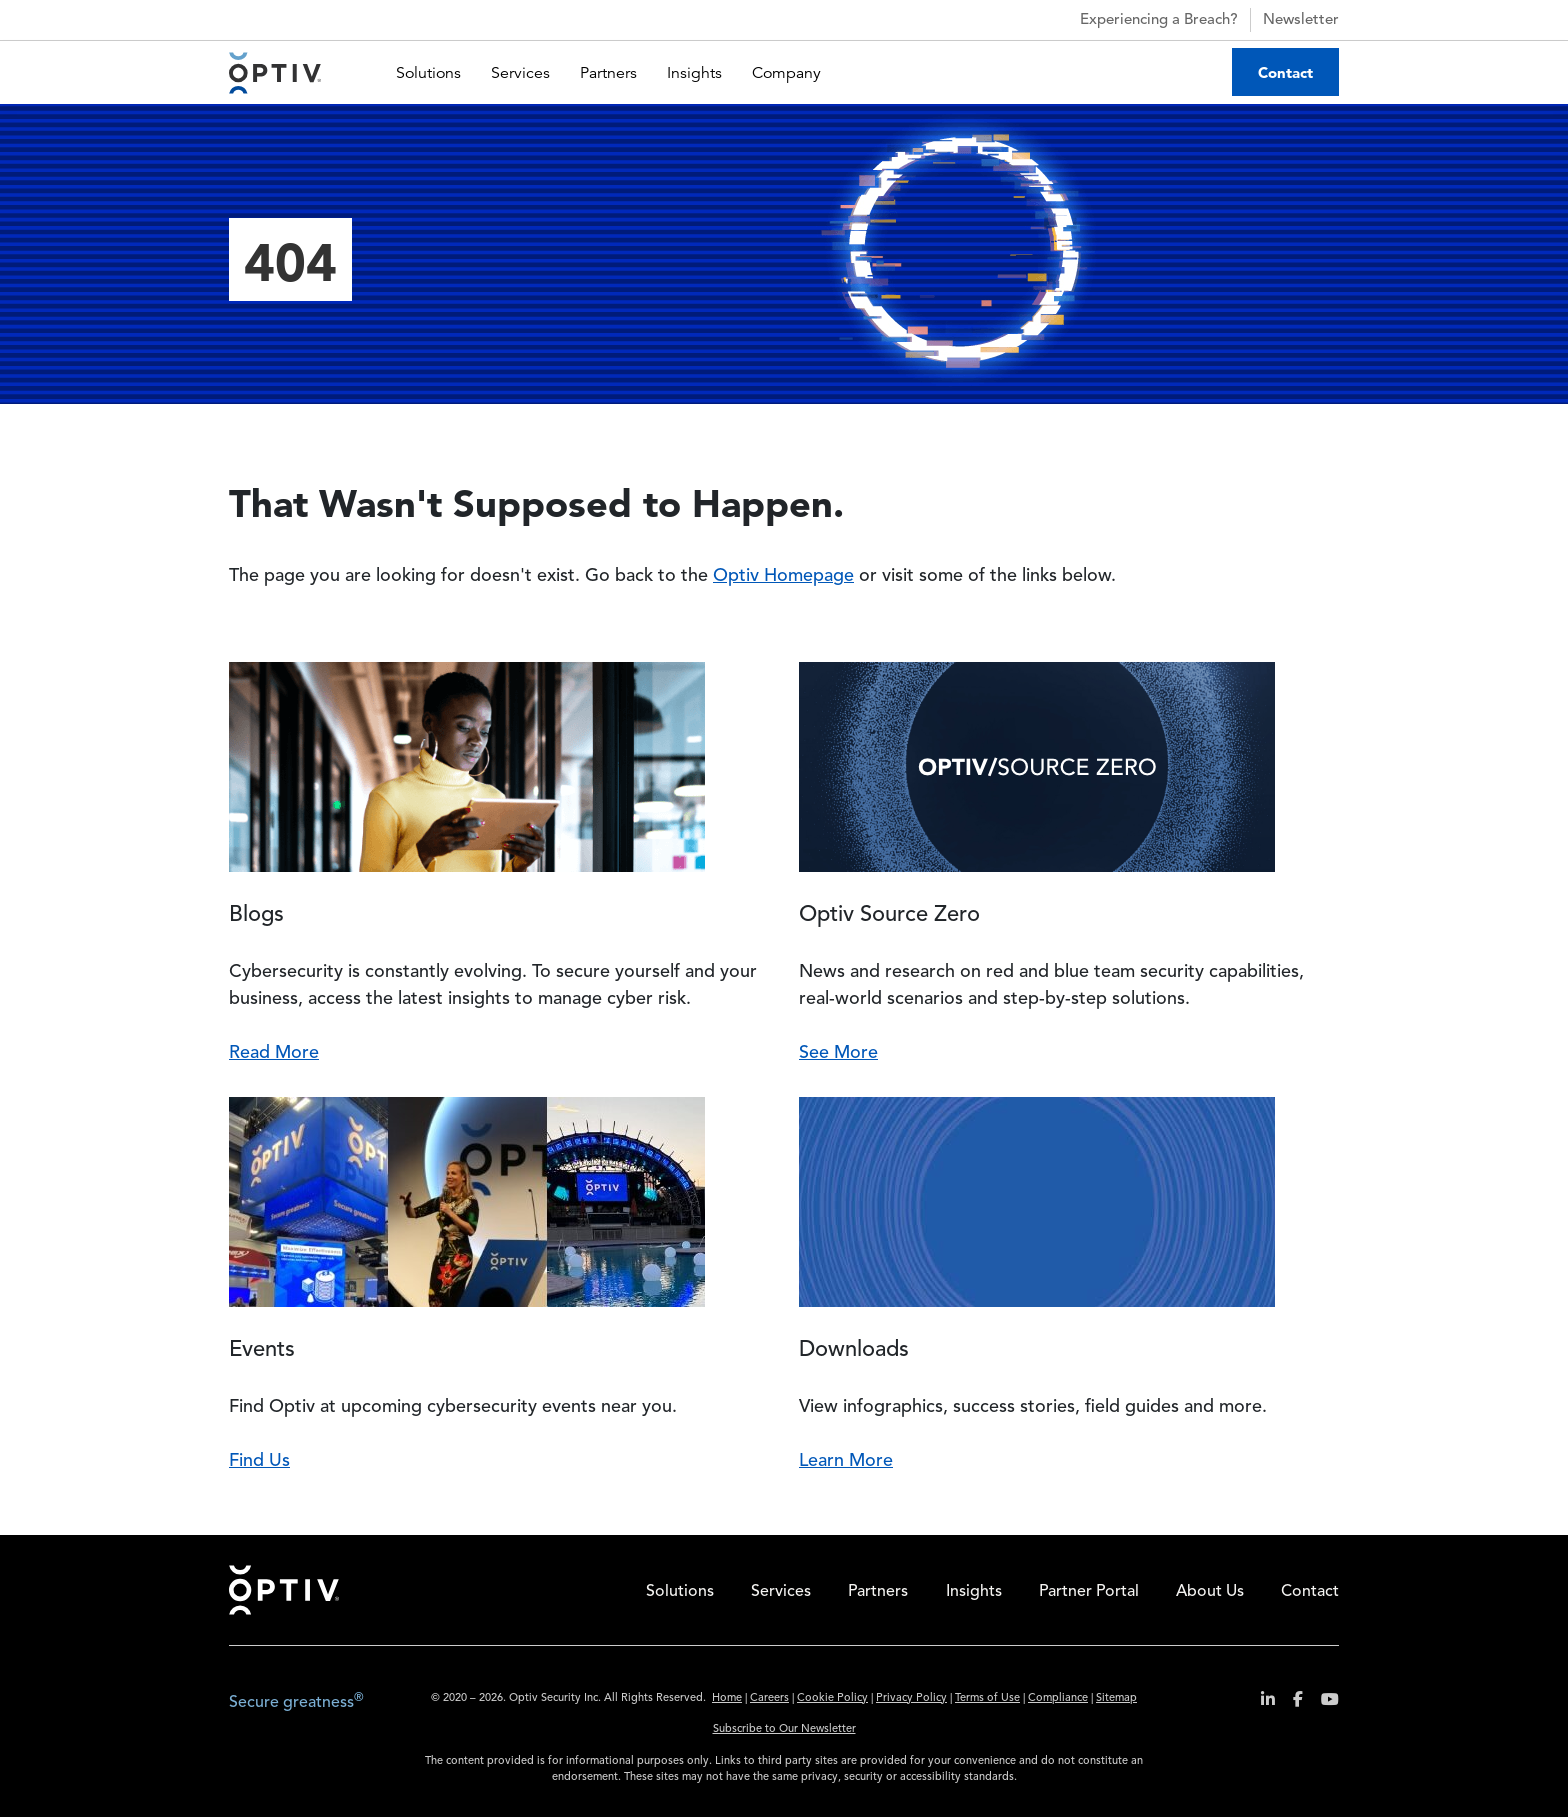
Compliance (1058, 1698)
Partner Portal (1089, 1592)
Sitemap (1116, 1698)
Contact (1285, 72)
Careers (769, 1698)
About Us (1210, 1592)
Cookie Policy (832, 1698)
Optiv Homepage (783, 576)
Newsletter (1301, 20)
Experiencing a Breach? (1141, 20)
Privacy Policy (911, 1698)
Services (520, 73)
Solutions (428, 73)
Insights (694, 73)
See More (838, 1053)
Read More (274, 1053)
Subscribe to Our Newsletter (784, 1729)
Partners (608, 73)
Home (284, 1590)
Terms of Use (987, 1698)
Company (786, 73)
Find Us (259, 1461)
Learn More (846, 1461)
